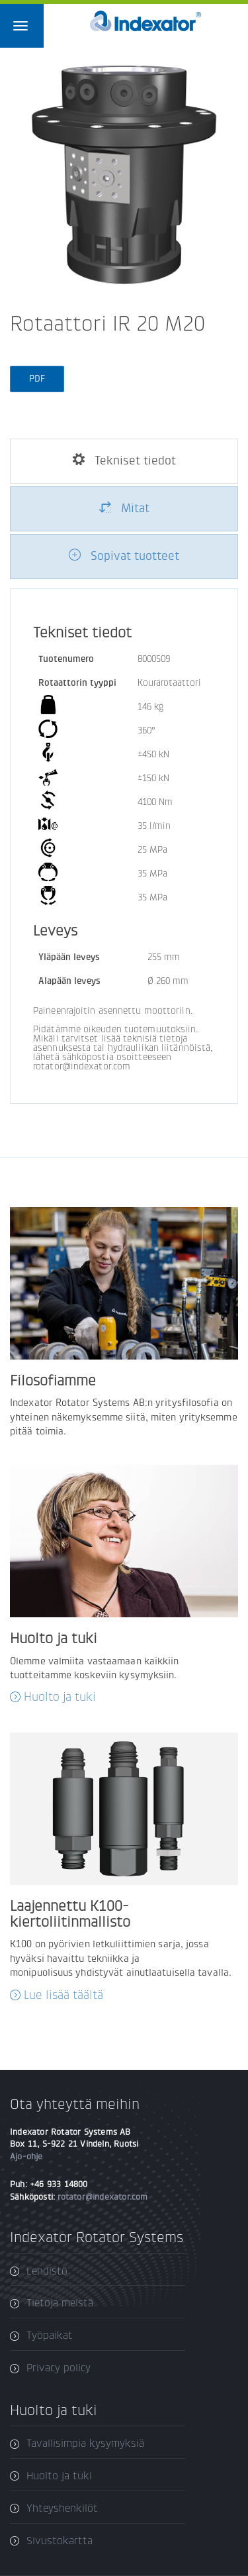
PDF (37, 378)
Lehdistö (46, 2271)
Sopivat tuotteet (124, 556)
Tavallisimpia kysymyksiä (85, 2443)
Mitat (124, 508)
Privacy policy (58, 2367)
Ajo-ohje (26, 2156)
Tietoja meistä (59, 2302)
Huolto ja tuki (60, 1697)
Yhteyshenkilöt (62, 2508)
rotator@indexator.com (102, 2197)
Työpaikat (49, 2335)
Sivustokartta (59, 2540)
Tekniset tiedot (124, 460)
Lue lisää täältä (63, 1995)
